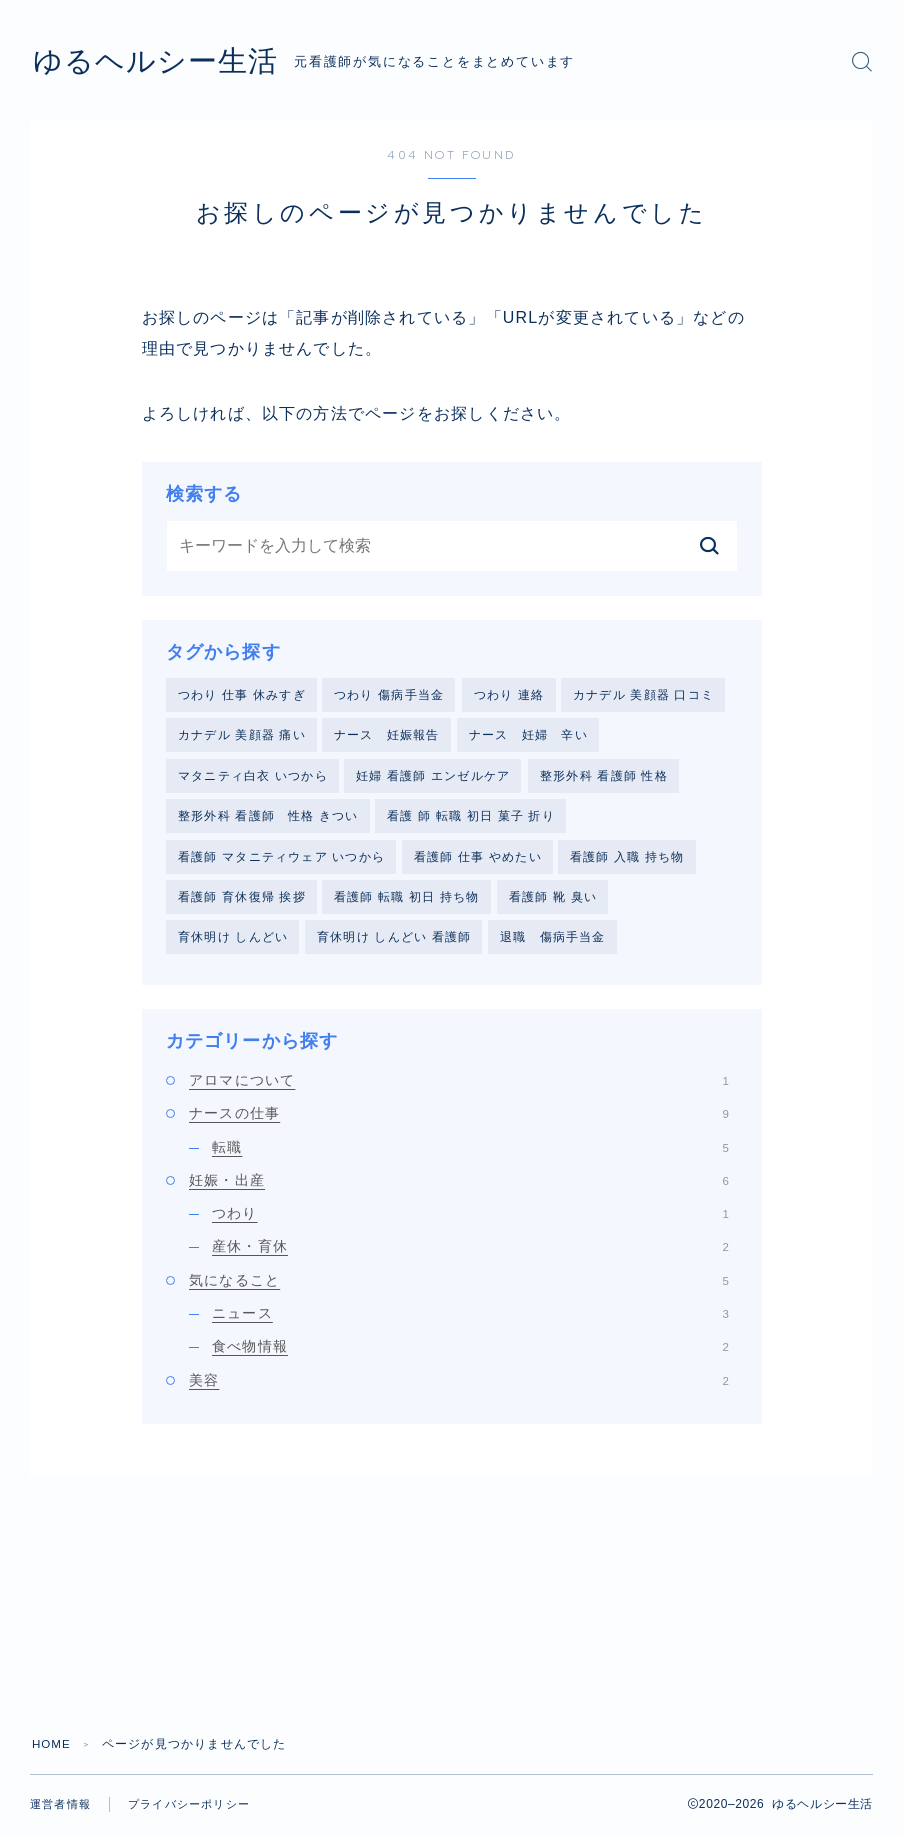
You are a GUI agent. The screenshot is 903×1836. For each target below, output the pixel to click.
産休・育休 (470, 1253)
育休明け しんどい (233, 943)
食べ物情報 (470, 1353)
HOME (52, 1751)
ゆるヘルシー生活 (171, 61)
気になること (459, 1287)
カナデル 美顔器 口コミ (643, 695)
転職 (470, 1153)
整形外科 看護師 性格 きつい (268, 819)
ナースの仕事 (459, 1120)
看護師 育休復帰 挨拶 (242, 902)
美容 (459, 1386)
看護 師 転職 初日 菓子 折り (471, 819)
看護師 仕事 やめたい (478, 861)
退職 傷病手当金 (553, 943)
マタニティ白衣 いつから (253, 778)
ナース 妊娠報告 (387, 736)
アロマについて (459, 1087)
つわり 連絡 (509, 695)
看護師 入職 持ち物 (627, 861)
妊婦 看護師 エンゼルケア (433, 778)
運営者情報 (60, 1811)
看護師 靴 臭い (553, 902)
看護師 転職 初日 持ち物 (407, 902)
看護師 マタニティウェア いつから (281, 861)
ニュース (470, 1320)
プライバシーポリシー (189, 1811)
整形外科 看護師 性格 (604, 778)
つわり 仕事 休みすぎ (242, 695)
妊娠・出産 (459, 1187)
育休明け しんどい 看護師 (394, 943)
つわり (470, 1220)
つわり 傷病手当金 (389, 695)
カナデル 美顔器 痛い (242, 736)
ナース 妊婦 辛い (528, 736)
